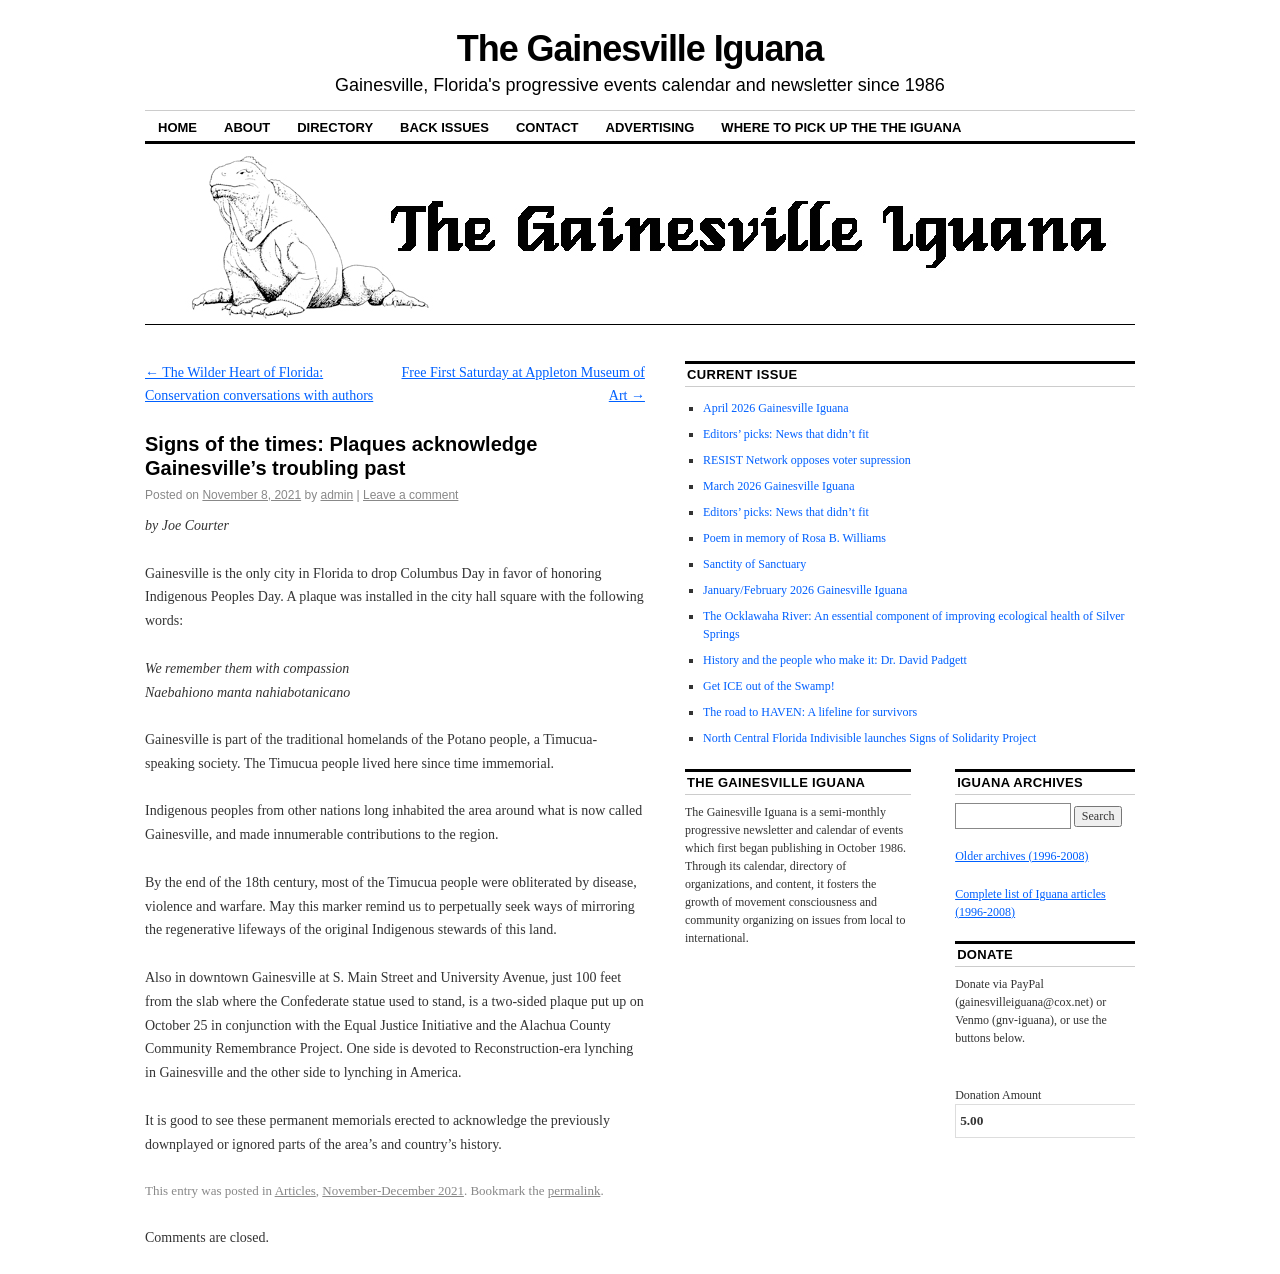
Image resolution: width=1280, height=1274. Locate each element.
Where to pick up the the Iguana (841, 127)
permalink (574, 1190)
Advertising (650, 127)
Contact (547, 127)
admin (337, 495)
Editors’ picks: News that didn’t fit (786, 434)
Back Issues (444, 127)
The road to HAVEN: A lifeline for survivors (810, 712)
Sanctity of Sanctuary (754, 564)
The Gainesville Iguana (640, 48)
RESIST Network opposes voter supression (807, 460)
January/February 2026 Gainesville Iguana (805, 590)
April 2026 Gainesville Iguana (776, 408)
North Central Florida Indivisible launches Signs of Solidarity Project (869, 738)
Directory (335, 127)
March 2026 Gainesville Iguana (779, 486)
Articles (295, 1190)
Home (177, 127)
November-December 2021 (393, 1190)
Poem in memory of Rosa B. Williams (794, 538)
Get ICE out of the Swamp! (769, 686)
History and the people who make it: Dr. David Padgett (835, 660)
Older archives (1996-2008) (1021, 856)
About (247, 127)
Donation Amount (998, 1095)
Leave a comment (410, 495)
